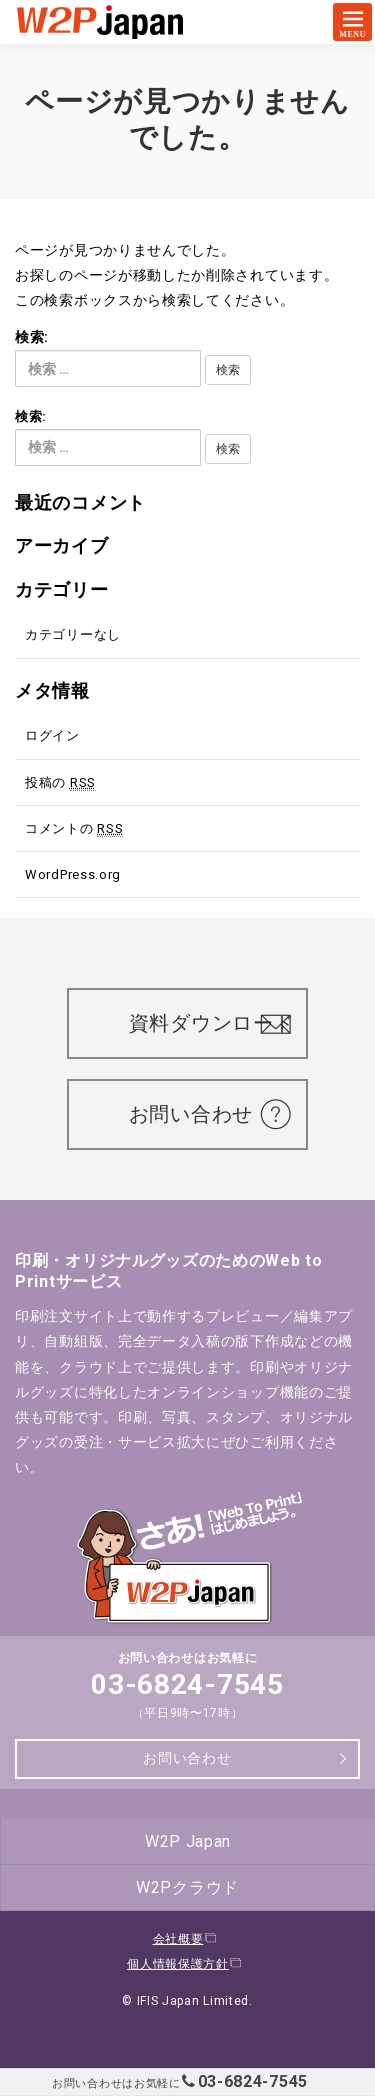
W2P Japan (188, 1841)
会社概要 (185, 1939)
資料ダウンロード (219, 1023)
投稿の (60, 783)
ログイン (52, 735)
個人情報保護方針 (185, 1964)
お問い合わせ (201, 1114)
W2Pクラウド (187, 1887)
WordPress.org (73, 874)
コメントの (74, 829)
